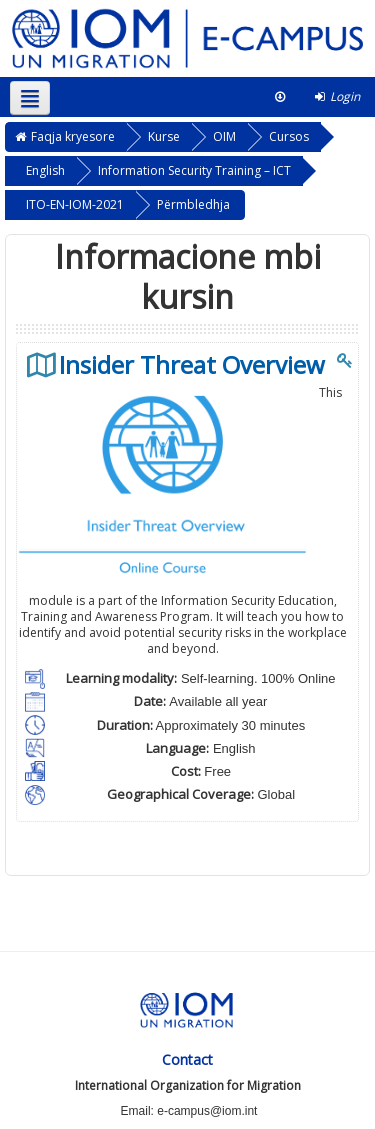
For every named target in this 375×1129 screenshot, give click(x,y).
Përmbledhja (193, 204)
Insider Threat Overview (192, 365)
